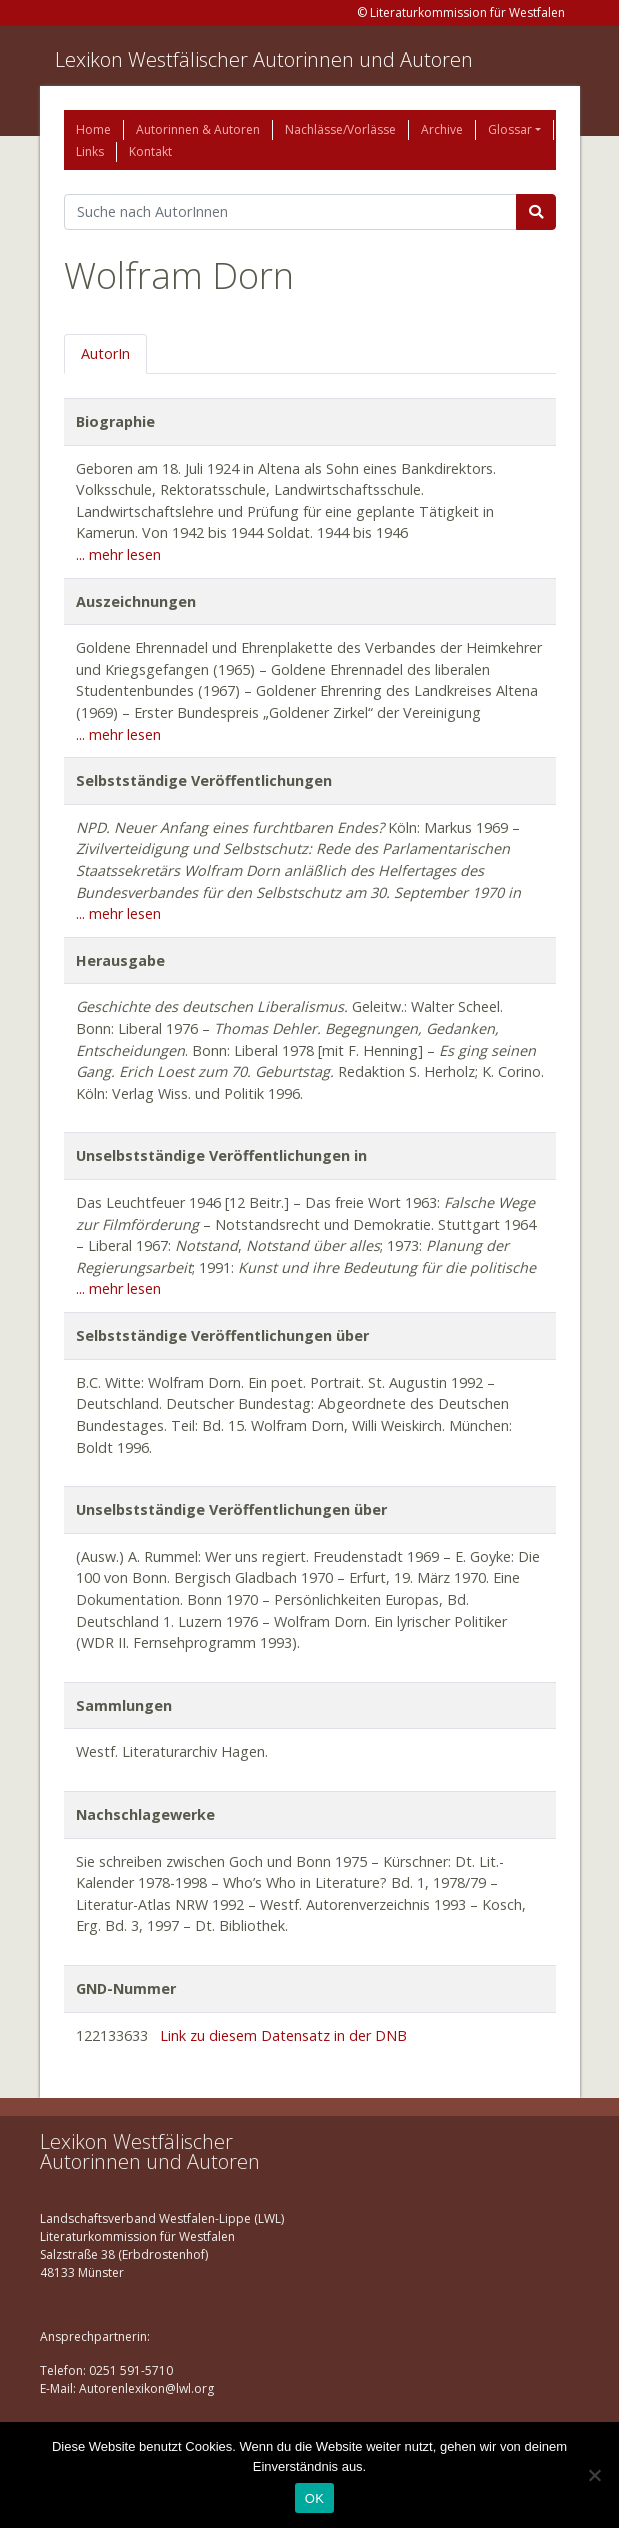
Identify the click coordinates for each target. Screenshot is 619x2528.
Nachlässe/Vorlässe (340, 129)
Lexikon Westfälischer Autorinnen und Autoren (264, 59)
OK (314, 2498)
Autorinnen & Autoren (198, 129)
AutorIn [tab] (105, 353)
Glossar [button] (510, 129)
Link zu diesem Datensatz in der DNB (283, 2035)
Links (90, 151)
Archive (442, 129)
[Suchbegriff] (290, 212)
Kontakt (150, 151)
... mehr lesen (118, 554)
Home (93, 129)
